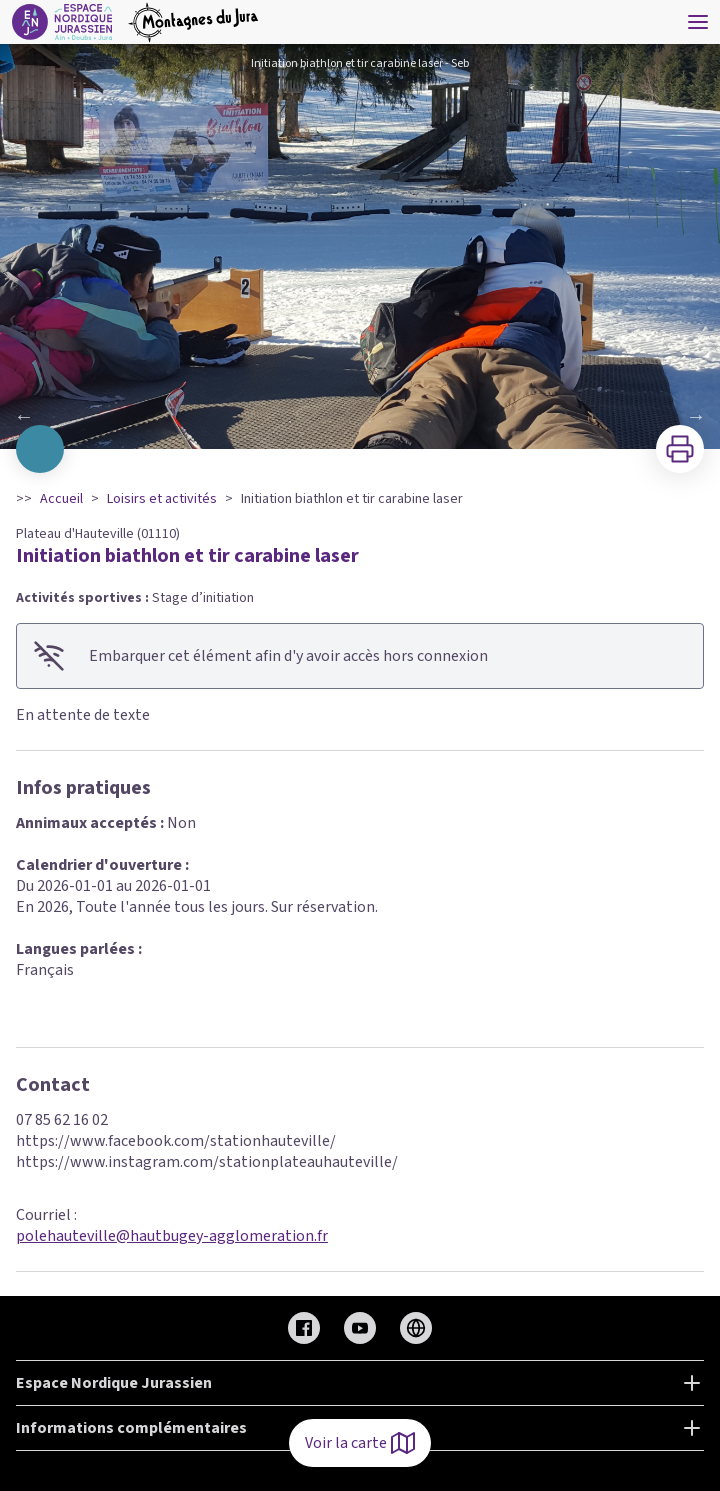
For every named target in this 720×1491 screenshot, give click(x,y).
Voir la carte (360, 1443)
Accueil (61, 499)
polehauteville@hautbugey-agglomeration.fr (172, 1236)
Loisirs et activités (162, 499)
